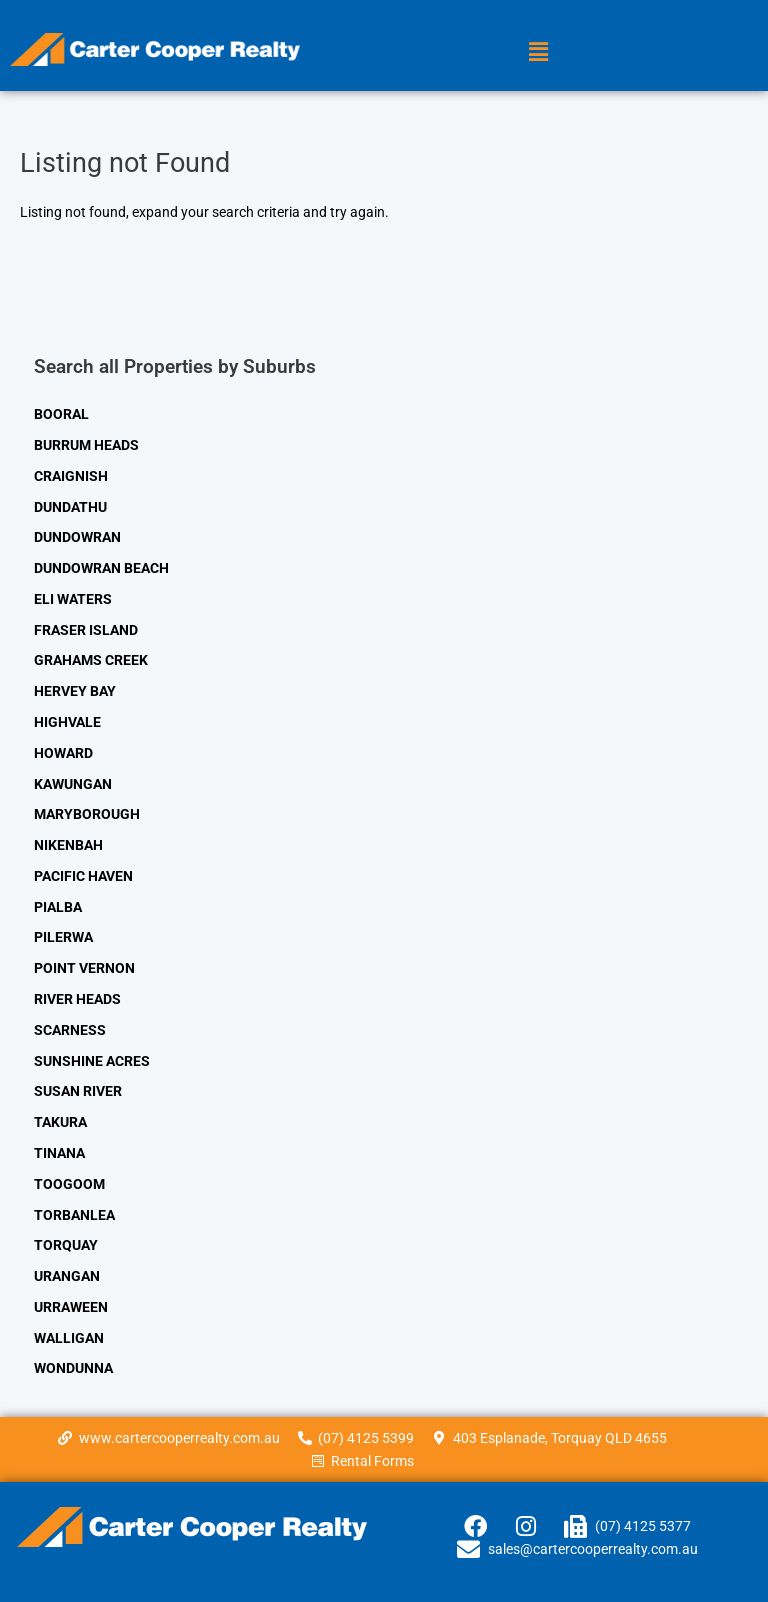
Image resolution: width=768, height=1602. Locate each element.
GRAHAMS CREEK (91, 660)
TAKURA (60, 1122)
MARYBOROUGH (87, 814)
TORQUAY (66, 1245)
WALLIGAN (69, 1338)
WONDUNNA (73, 1368)
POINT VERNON (84, 968)
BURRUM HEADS (86, 445)
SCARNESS (70, 1030)
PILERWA (63, 937)
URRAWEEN (71, 1307)
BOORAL (61, 414)
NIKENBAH (68, 845)
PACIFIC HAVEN (83, 876)
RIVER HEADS (77, 999)
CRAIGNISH (71, 476)
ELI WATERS (73, 599)
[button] (539, 52)
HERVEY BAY (75, 691)
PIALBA (58, 907)
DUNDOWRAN (77, 537)
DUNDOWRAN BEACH (101, 568)
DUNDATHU (70, 507)
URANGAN (67, 1276)
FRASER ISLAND (86, 630)
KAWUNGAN (73, 784)
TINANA (59, 1153)
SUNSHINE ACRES (92, 1061)
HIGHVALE (67, 722)
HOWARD (63, 753)
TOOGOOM (69, 1184)
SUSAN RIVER (78, 1091)
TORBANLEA (74, 1215)
